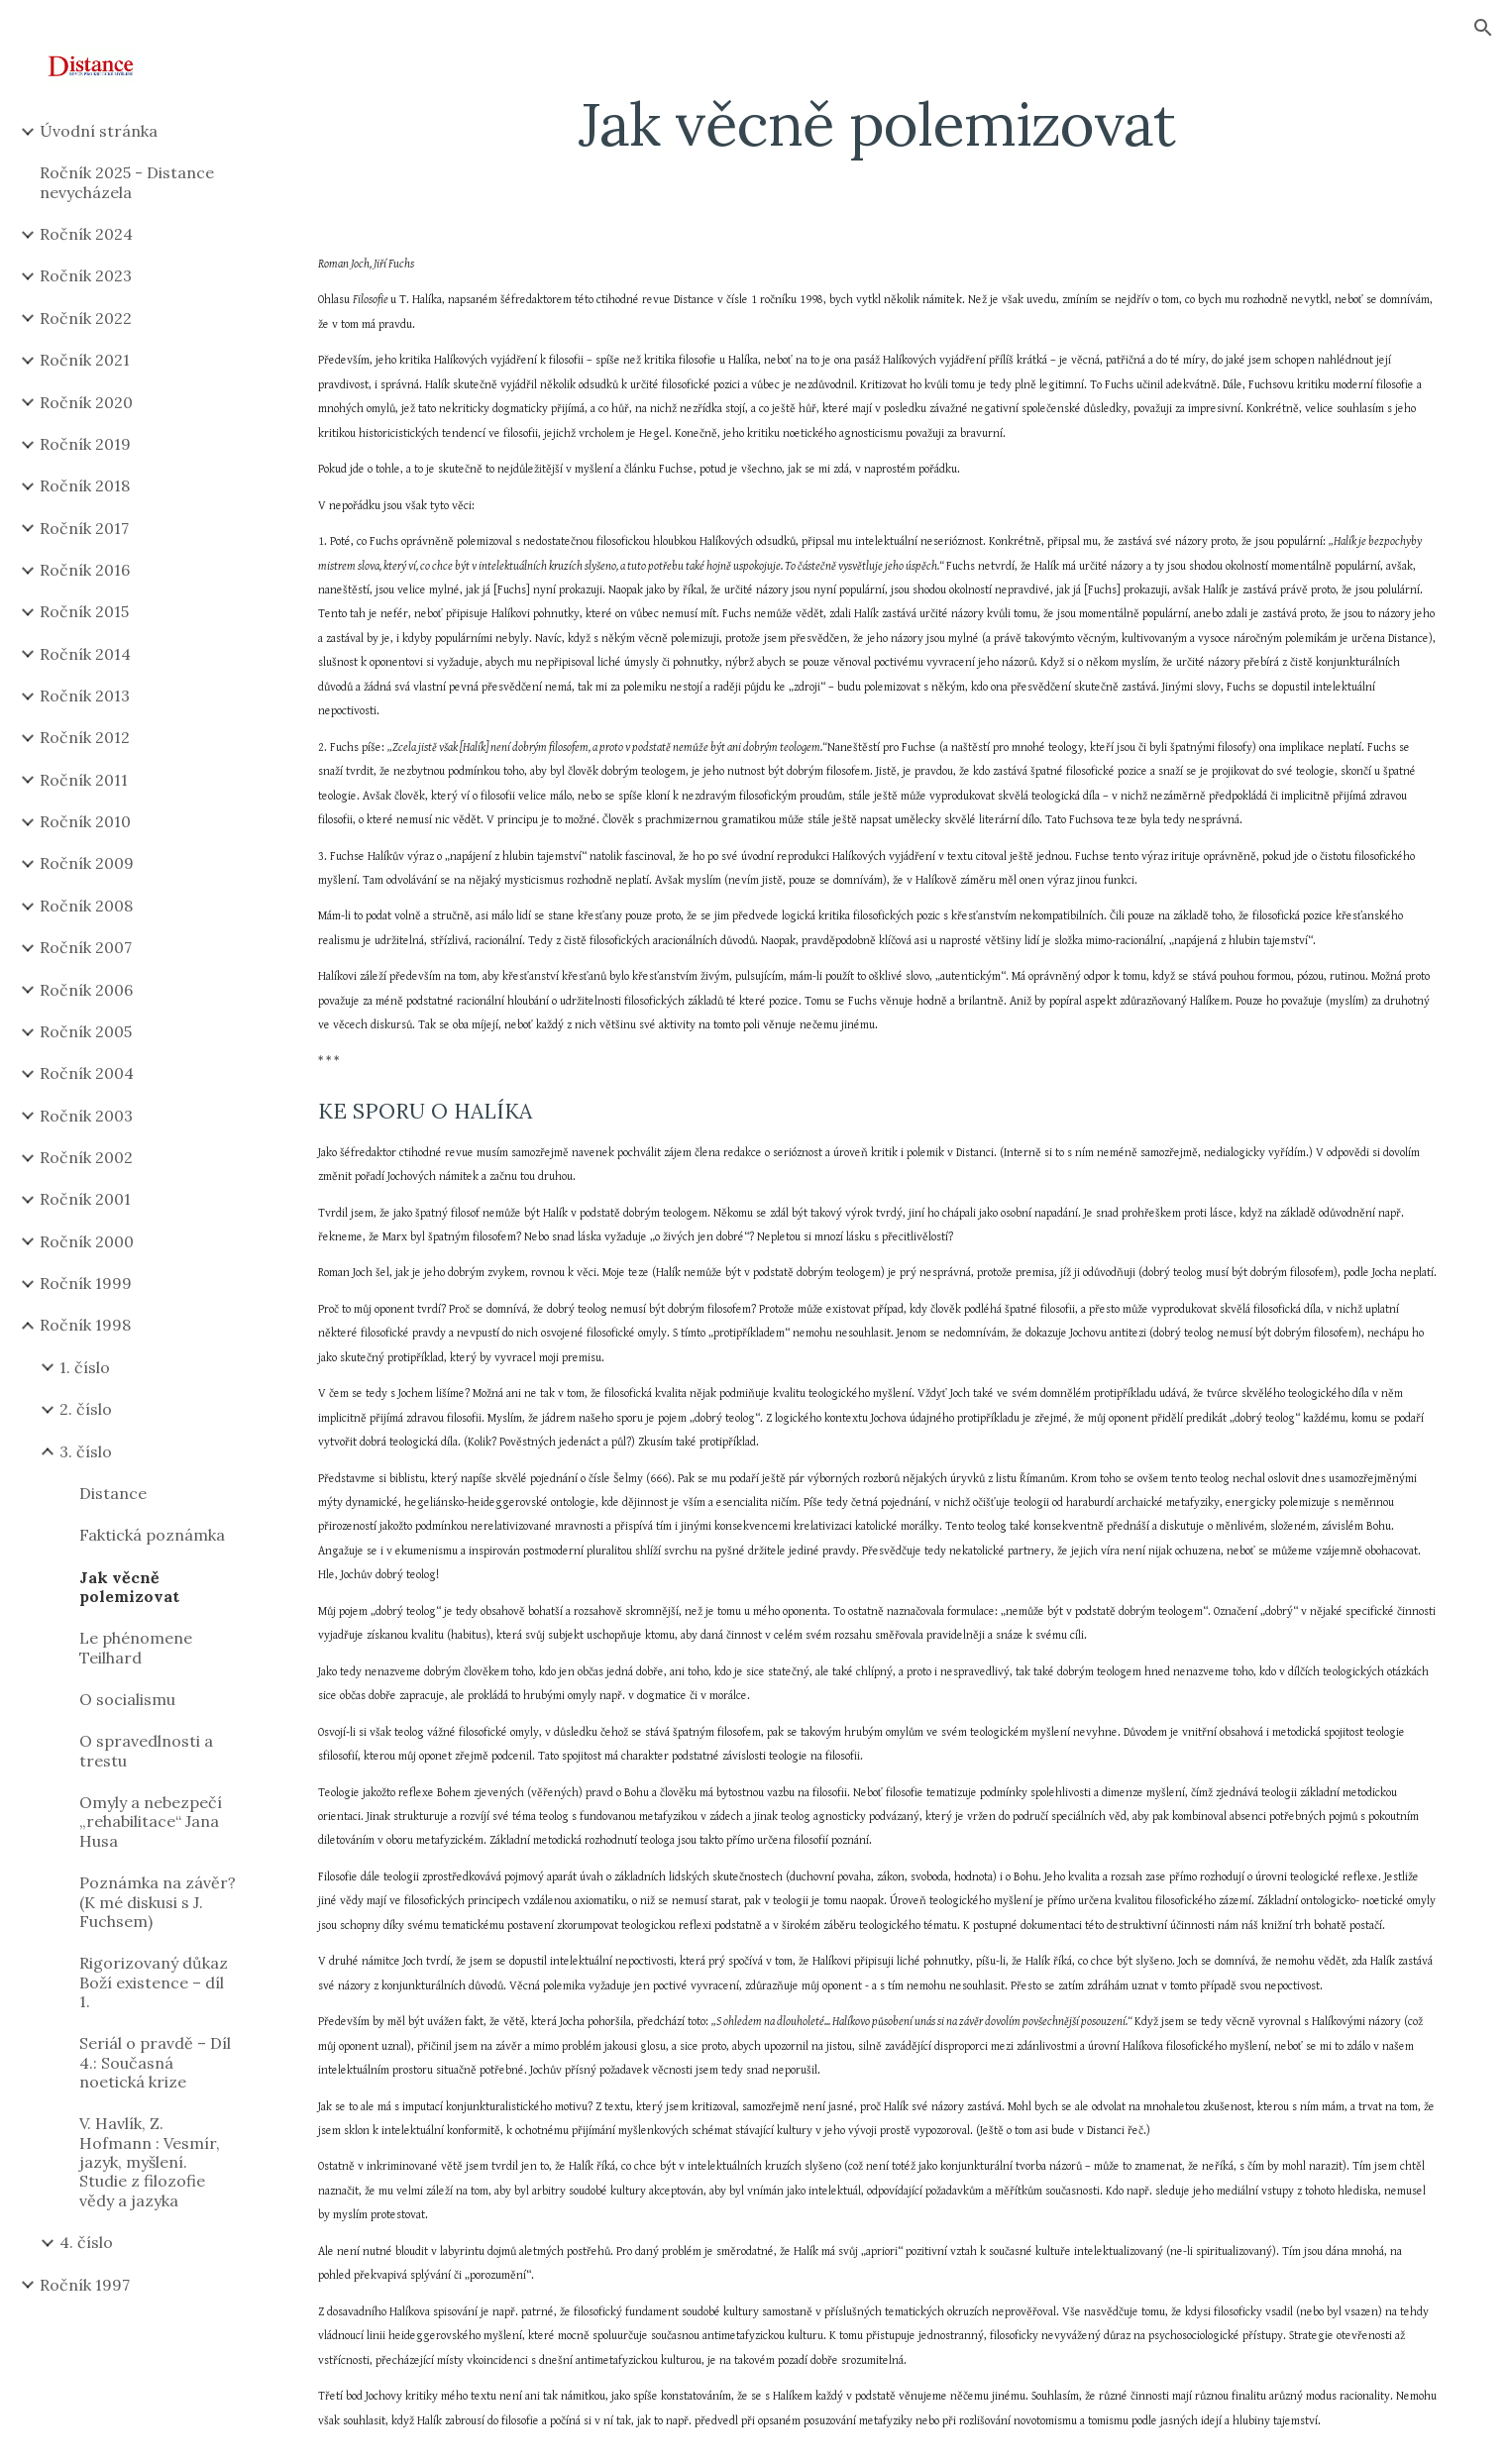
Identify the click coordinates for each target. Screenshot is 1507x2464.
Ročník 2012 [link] (85, 737)
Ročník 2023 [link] (86, 275)
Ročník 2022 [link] (86, 318)
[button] (1483, 28)
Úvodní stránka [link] (99, 131)
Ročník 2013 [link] (85, 695)
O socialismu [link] (127, 1699)
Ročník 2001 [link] (85, 1199)
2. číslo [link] (85, 1409)
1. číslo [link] (84, 1367)
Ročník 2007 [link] (86, 947)
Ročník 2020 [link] (86, 402)
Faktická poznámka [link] (152, 1535)
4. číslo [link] (86, 2242)
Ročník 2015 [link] (84, 611)
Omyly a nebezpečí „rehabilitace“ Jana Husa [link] (150, 1821)
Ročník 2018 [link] (85, 485)
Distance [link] (113, 1493)
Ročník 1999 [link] (86, 1283)
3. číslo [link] (85, 1451)
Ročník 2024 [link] (86, 234)
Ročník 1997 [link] (85, 2285)
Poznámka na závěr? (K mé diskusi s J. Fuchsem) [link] (157, 1902)
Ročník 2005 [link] (86, 1031)
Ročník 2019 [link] (85, 444)
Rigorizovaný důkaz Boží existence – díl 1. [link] (153, 1982)
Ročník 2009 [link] (87, 863)
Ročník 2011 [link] (84, 780)
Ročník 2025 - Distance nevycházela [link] (127, 181)
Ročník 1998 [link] (85, 1325)
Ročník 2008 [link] (86, 905)
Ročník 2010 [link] (85, 821)
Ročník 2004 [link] (87, 1073)
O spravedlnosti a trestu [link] (146, 1750)
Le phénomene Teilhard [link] (135, 1647)
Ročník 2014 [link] (85, 654)
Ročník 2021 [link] (85, 360)
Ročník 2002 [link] (86, 1157)
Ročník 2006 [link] (86, 990)
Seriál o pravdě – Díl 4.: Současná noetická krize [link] (155, 2062)
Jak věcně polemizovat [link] (129, 1586)
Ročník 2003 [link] (86, 1115)
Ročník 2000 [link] (87, 1241)
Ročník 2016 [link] (85, 570)
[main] (877, 123)
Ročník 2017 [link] (84, 528)
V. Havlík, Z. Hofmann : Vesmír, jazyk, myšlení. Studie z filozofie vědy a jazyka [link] (149, 2161)
